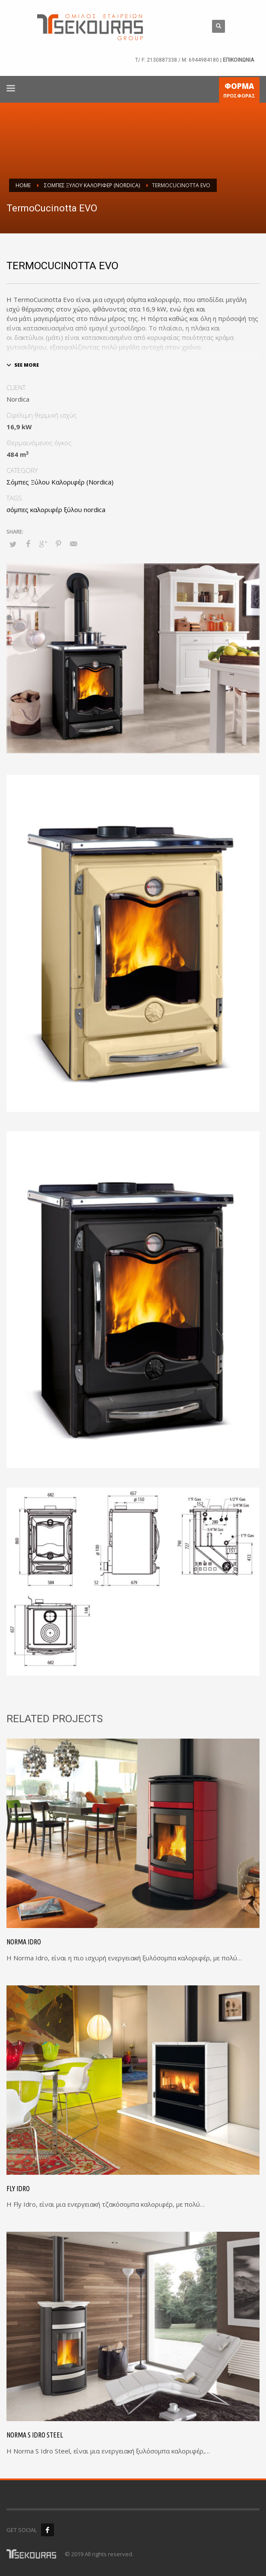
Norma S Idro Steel (34, 2435)
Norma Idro (23, 1942)
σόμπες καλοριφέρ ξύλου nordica (55, 509)
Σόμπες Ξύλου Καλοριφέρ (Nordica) (60, 482)
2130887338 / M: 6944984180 (183, 60)
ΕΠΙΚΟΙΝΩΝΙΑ (238, 60)
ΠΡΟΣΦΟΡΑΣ (239, 92)
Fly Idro (18, 2188)
